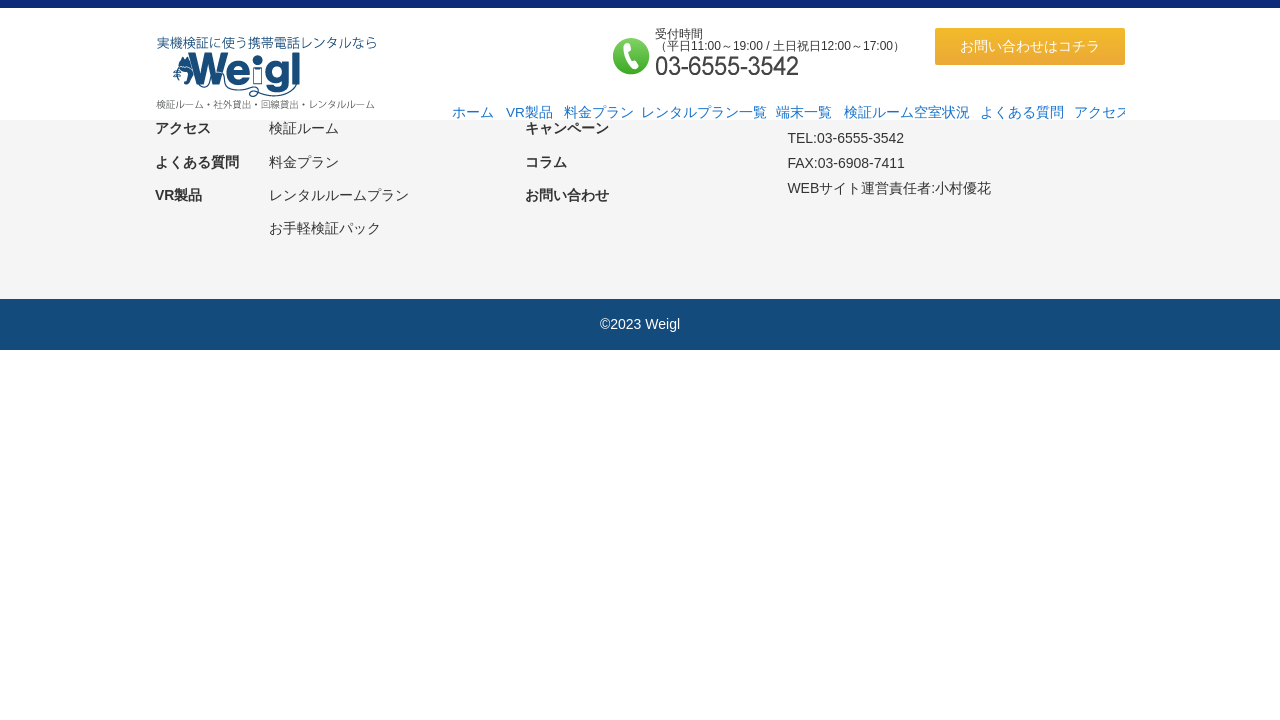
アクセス (1102, 112)
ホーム (473, 112)
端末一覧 (804, 112)
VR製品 (529, 112)
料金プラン (599, 112)
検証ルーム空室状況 (907, 112)
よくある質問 (1022, 112)
